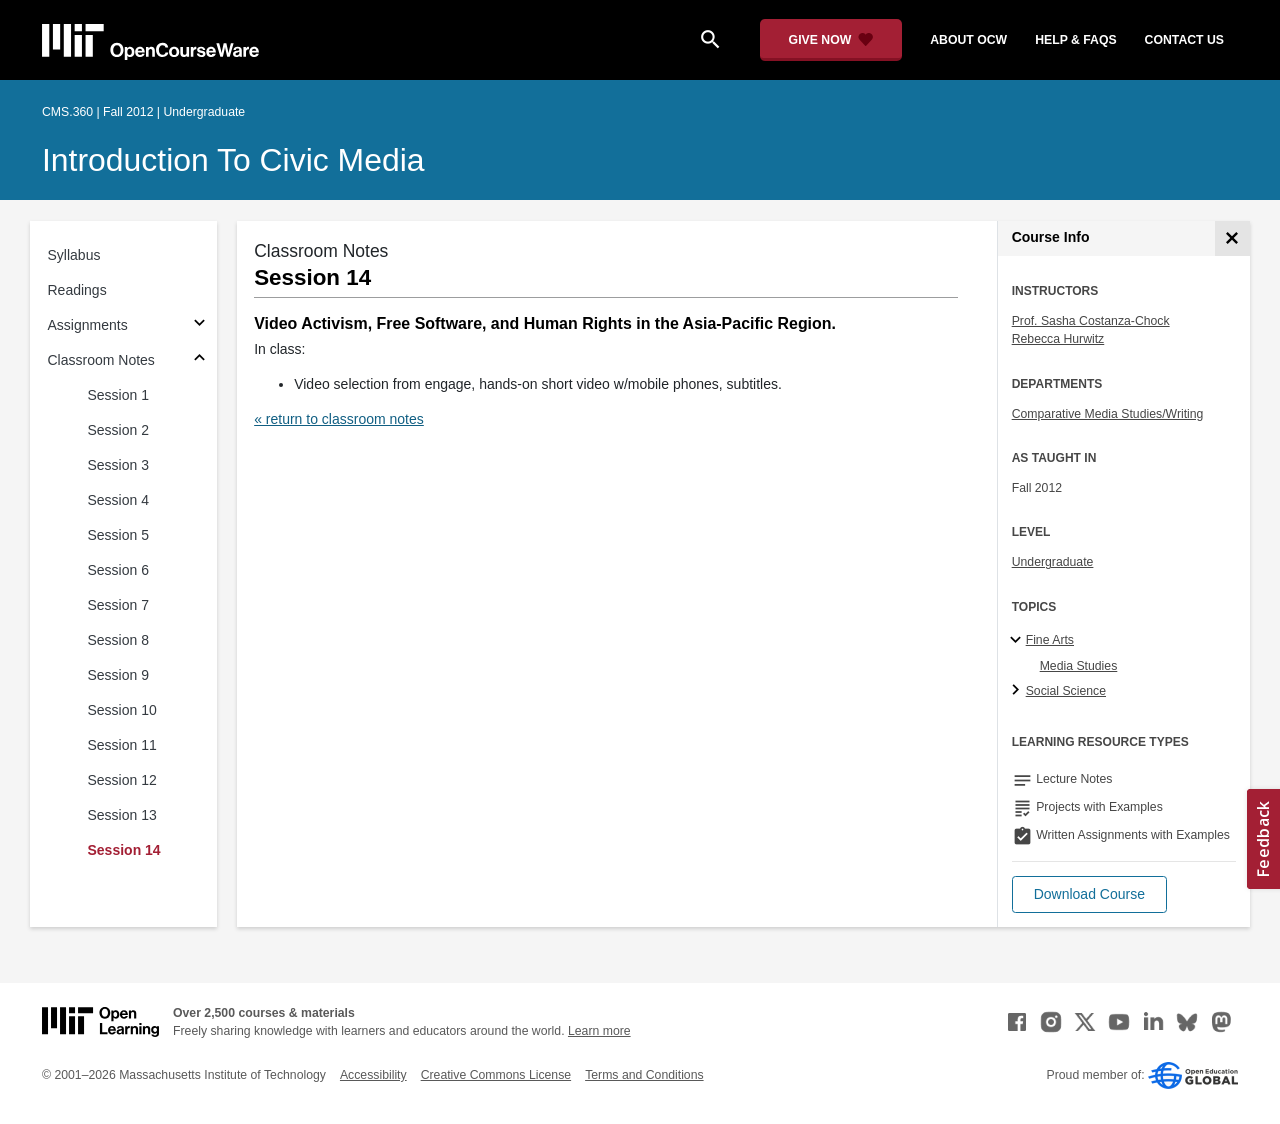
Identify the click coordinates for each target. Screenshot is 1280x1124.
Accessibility (373, 1075)
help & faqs (1075, 40)
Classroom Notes (101, 360)
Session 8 (118, 640)
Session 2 (118, 430)
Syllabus (74, 255)
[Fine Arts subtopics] (1018, 641)
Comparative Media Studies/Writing (1108, 414)
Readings (77, 290)
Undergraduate (1053, 562)
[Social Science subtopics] (1018, 691)
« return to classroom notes (339, 419)
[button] (1089, 894)
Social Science (1066, 691)
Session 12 (122, 780)
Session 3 (118, 465)
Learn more (599, 1031)
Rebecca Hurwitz (1058, 339)
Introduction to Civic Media (233, 160)
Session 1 (118, 395)
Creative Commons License (496, 1075)
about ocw (968, 40)
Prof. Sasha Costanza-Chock (1091, 321)
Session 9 (118, 675)
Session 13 (122, 815)
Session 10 (122, 710)
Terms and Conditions (644, 1075)
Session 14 (124, 850)
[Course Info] (1232, 238)
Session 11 (122, 745)
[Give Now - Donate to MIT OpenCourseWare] (831, 40)
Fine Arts (1050, 640)
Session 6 (118, 570)
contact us (1184, 40)
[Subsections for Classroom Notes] (199, 360)
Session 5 (118, 535)
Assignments (88, 325)
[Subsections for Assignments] (199, 325)
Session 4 (118, 500)
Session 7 (118, 605)
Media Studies (1079, 666)
